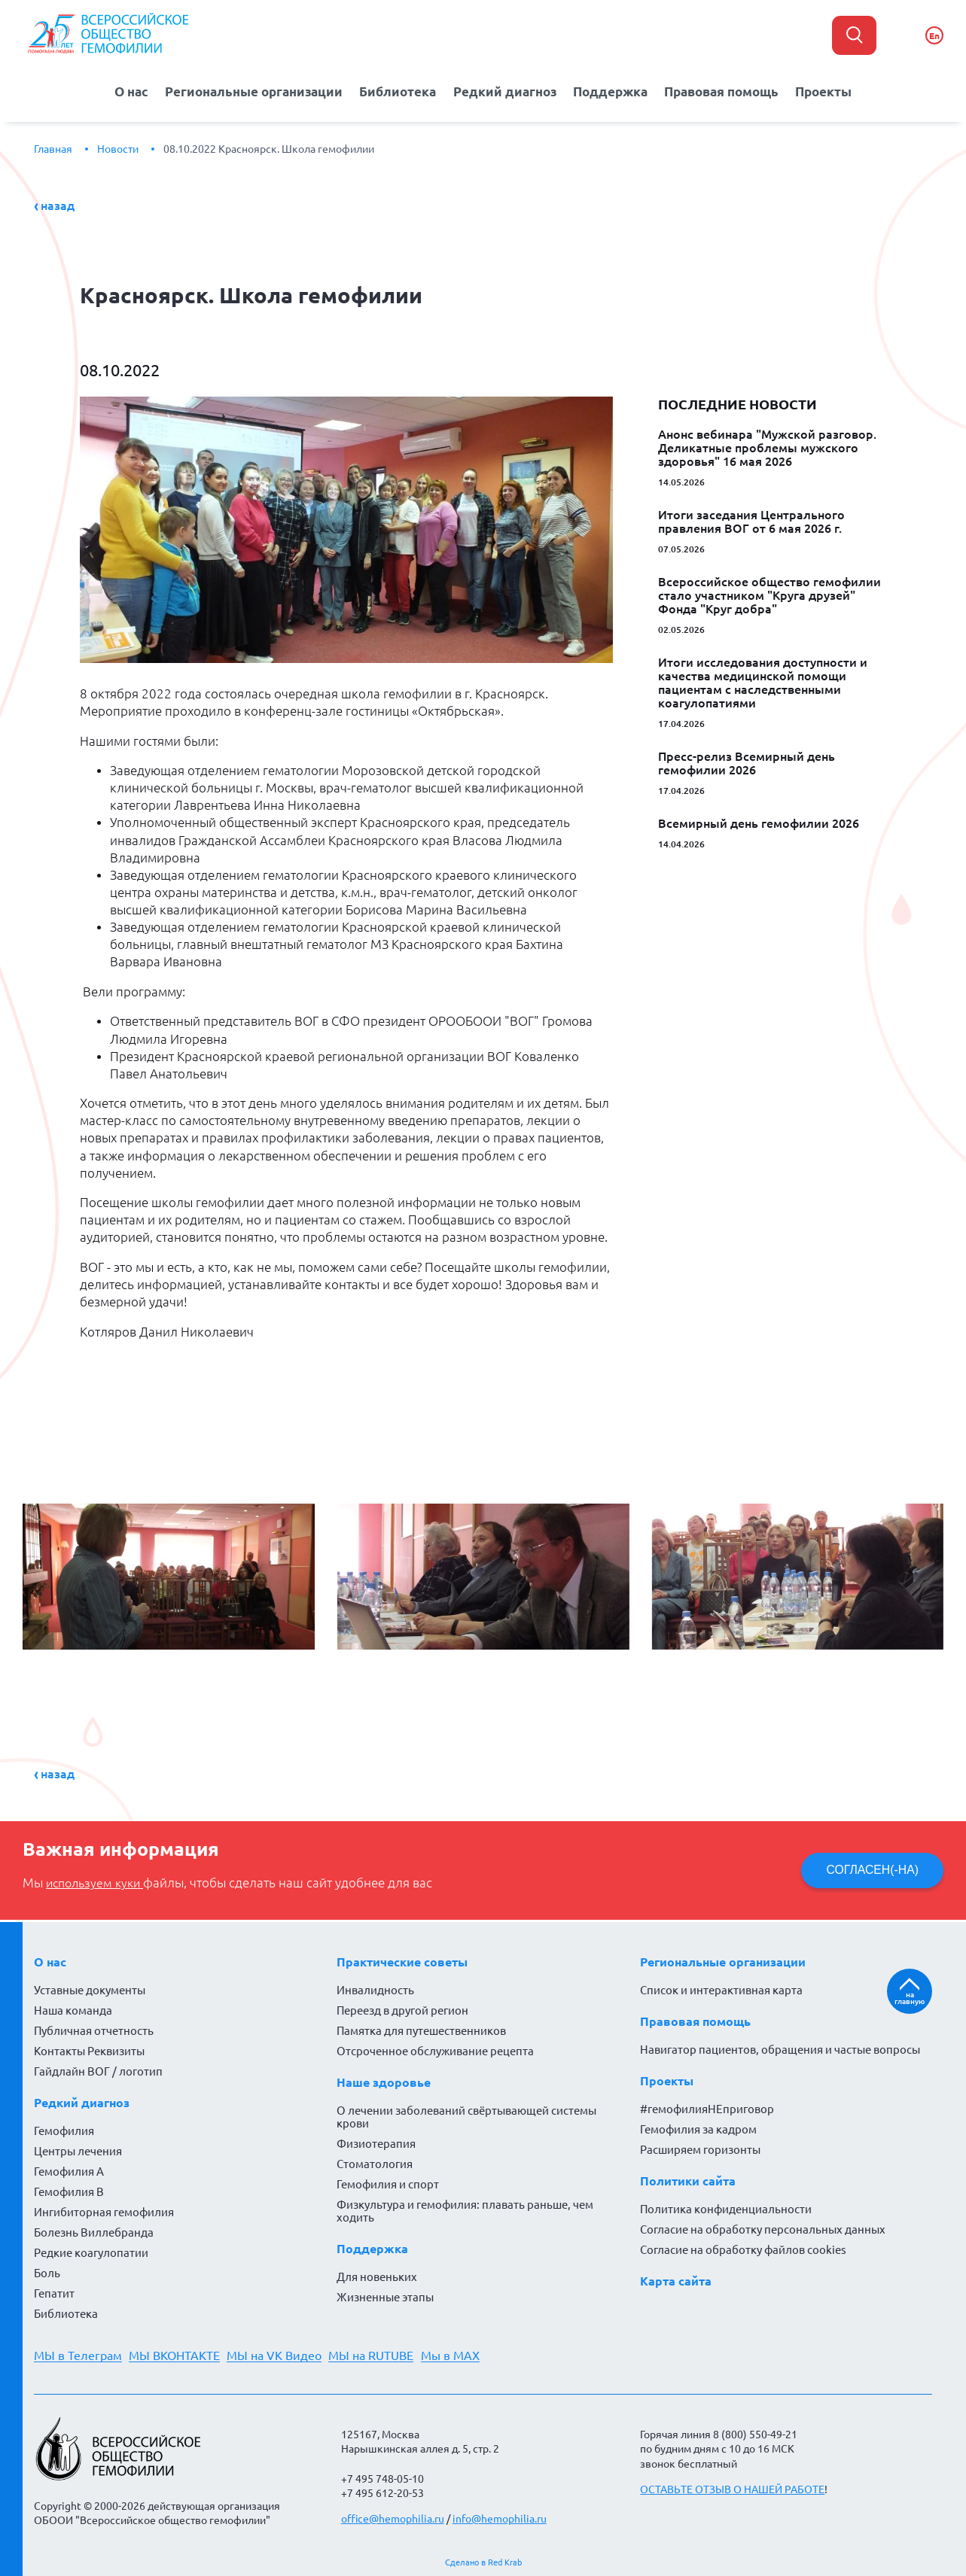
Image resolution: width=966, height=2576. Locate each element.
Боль (47, 2270)
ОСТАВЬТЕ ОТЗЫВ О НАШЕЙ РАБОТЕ (732, 2487)
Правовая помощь (724, 90)
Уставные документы (89, 1987)
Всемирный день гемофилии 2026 (758, 821)
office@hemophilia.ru (392, 2517)
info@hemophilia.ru (500, 2517)
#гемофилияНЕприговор (707, 2106)
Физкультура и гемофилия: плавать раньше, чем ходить (465, 2209)
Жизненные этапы (385, 2295)
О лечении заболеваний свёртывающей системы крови (466, 2114)
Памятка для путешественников (421, 2028)
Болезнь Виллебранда (94, 2230)
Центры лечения (78, 2149)
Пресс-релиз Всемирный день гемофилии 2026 (746, 760)
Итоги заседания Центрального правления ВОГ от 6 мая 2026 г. (751, 519)
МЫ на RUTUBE (382, 2353)
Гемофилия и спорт (388, 2182)
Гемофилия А (69, 2169)
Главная (53, 147)
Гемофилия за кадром (698, 2127)
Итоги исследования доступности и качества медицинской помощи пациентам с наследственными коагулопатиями (762, 680)
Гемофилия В (69, 2189)
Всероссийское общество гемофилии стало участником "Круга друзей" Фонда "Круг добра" (769, 593)
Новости (118, 147)
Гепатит (54, 2291)
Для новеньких (377, 2274)
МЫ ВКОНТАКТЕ (178, 2353)
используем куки (98, 1880)
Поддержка (611, 90)
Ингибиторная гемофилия (104, 2209)
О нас (126, 90)
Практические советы (402, 1959)
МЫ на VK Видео (281, 2353)
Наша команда (73, 2008)
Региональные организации (251, 90)
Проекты (829, 90)
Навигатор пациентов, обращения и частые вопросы (780, 2047)
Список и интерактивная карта (721, 1987)
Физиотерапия (376, 2141)
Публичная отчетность (94, 2028)
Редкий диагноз (505, 90)
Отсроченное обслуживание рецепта (435, 2048)
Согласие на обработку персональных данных (762, 2227)
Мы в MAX (464, 2353)
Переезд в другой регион (402, 2008)
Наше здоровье (384, 2080)
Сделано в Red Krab (483, 2560)
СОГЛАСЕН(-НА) (870, 1867)
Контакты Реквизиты (89, 2048)
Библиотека (398, 90)
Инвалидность (375, 1987)
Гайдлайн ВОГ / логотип (98, 2069)
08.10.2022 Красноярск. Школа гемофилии (268, 147)
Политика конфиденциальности (726, 2206)
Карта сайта (676, 2279)
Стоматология (375, 2161)
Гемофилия (64, 2128)
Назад (58, 203)
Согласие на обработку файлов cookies (743, 2247)
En (934, 36)
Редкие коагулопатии (91, 2250)
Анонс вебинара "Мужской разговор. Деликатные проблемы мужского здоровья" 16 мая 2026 (767, 445)
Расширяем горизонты (700, 2147)
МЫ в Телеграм (78, 2353)
